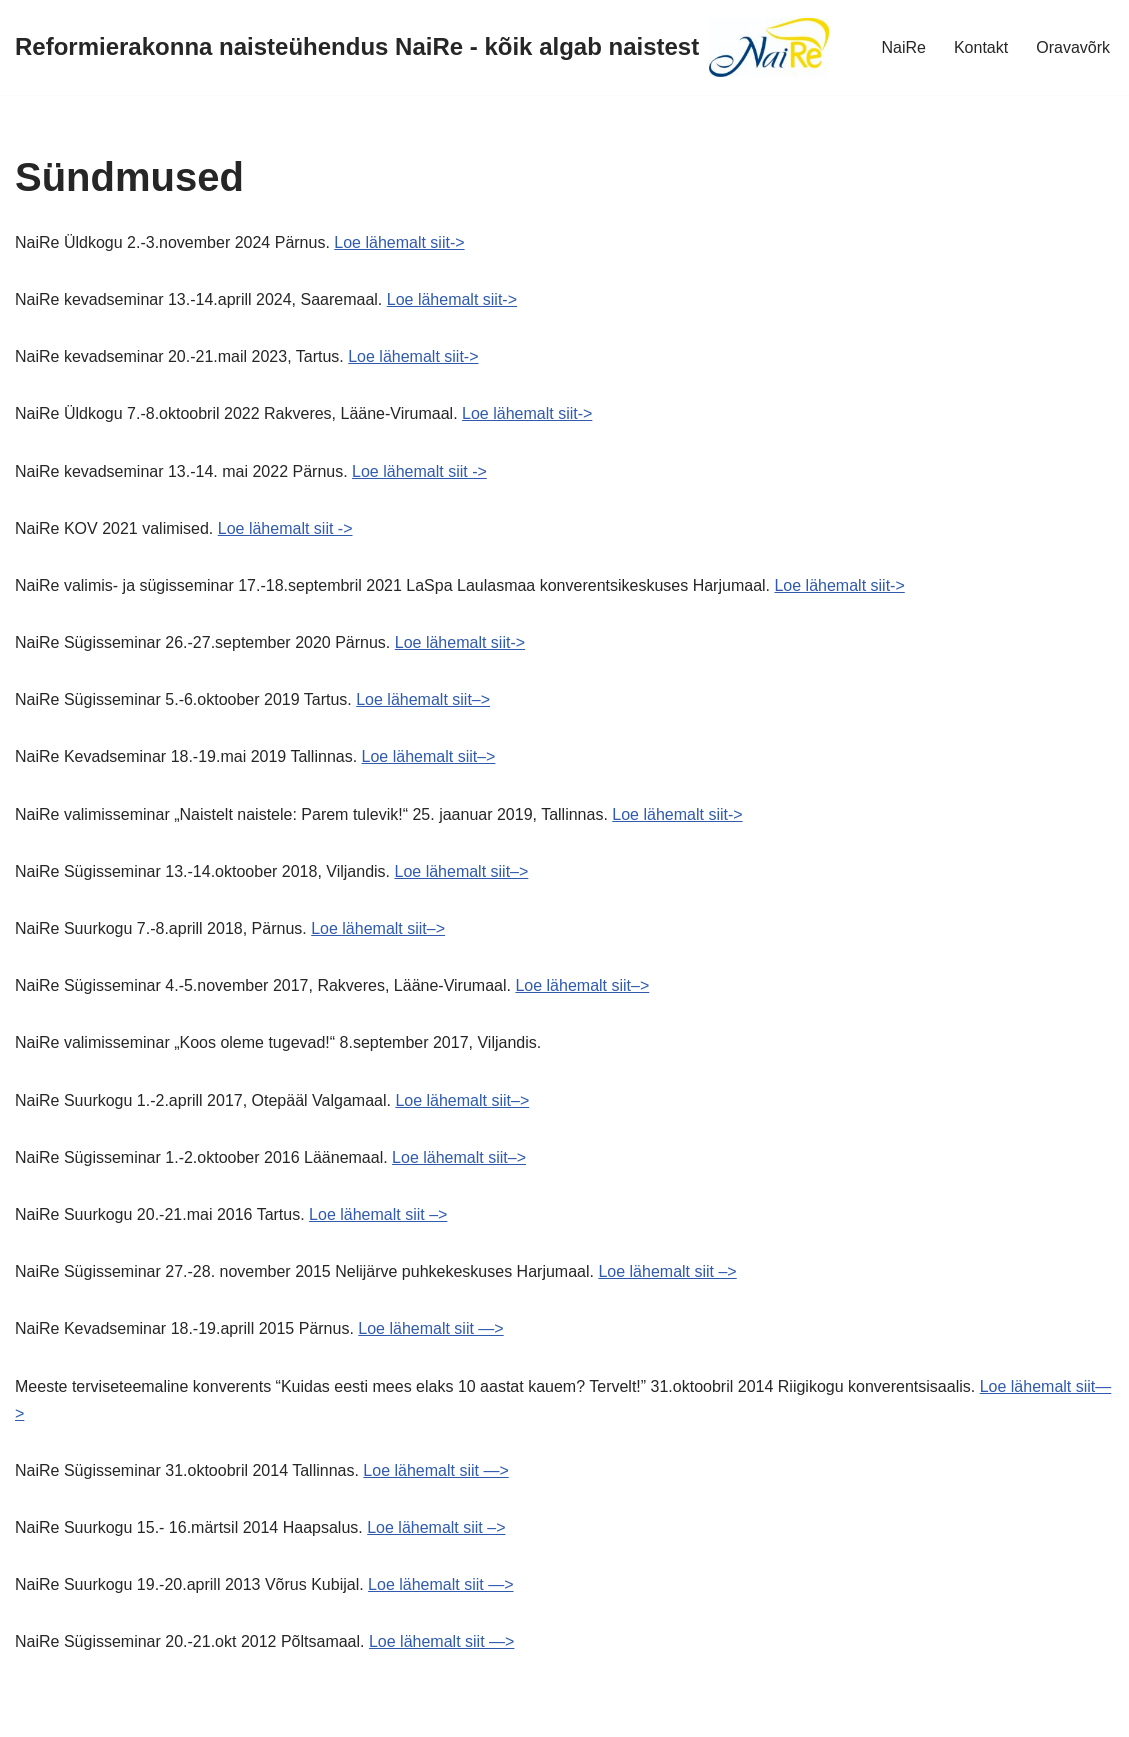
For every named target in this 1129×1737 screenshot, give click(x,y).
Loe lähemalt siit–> (423, 699)
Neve (33, 1711)
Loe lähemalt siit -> (419, 471)
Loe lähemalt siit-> (399, 242)
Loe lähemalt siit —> (430, 1328)
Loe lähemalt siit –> (378, 1214)
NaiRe (903, 47)
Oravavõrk (1073, 47)
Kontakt (981, 47)
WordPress (193, 1711)
